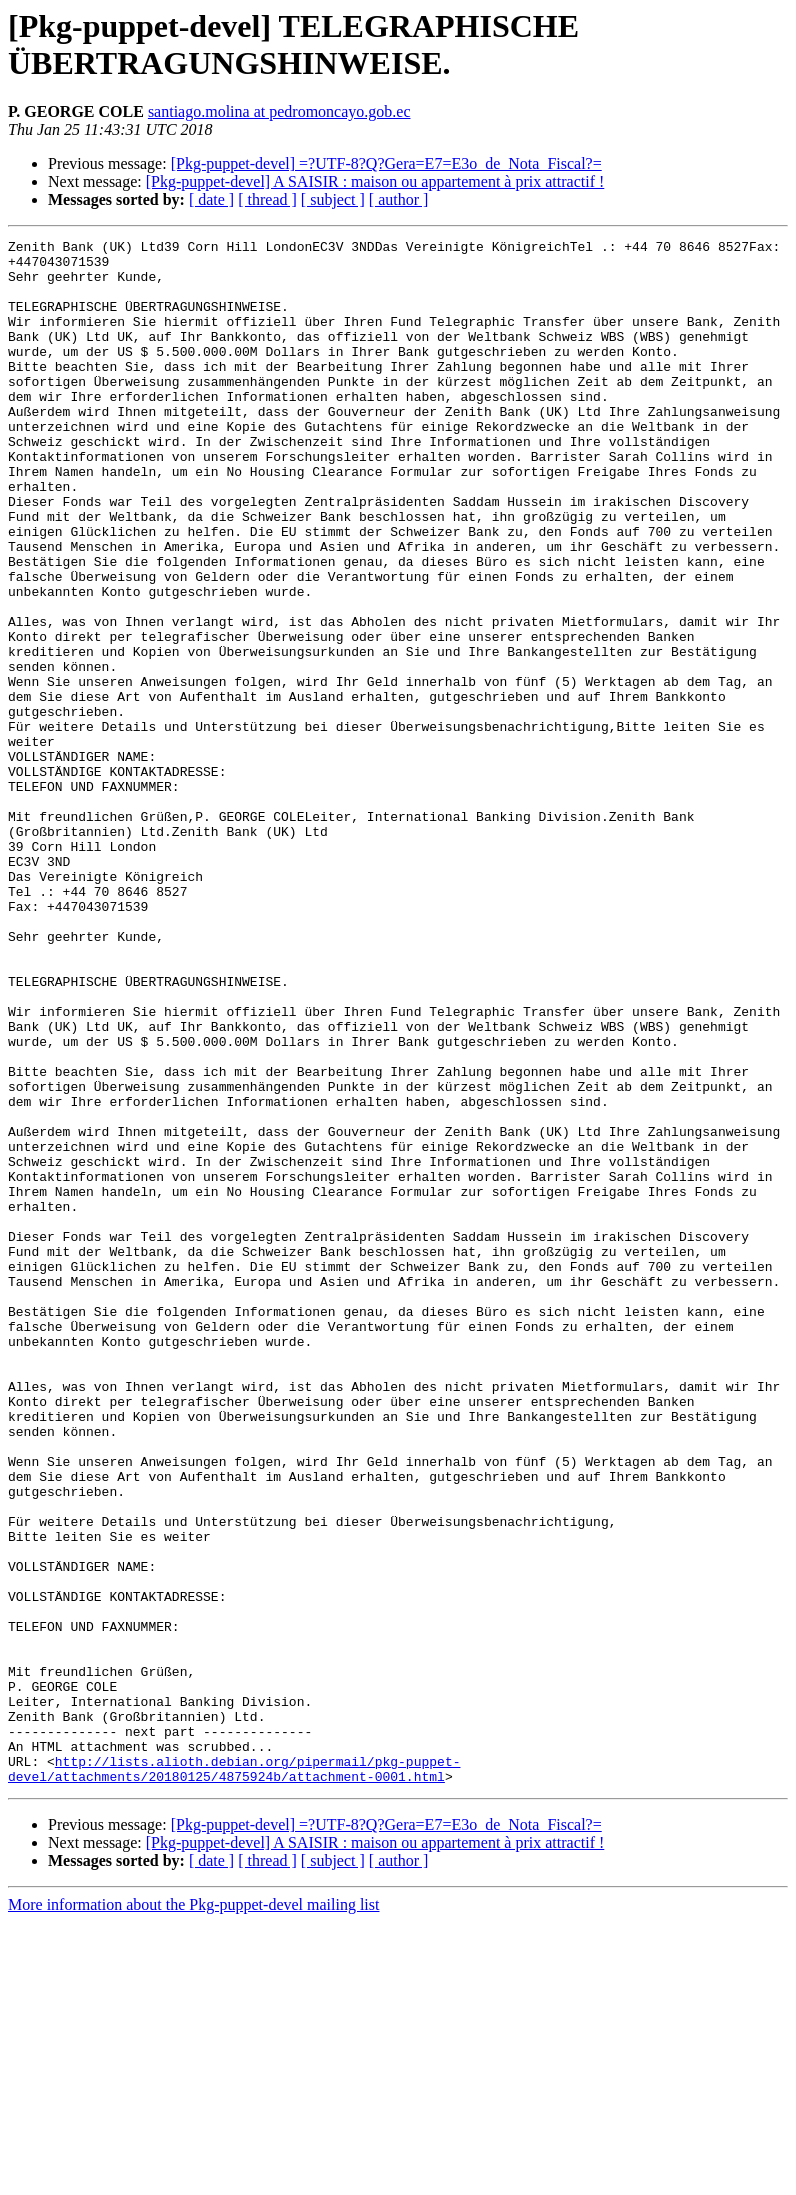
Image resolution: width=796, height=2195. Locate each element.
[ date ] (211, 199)
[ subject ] (333, 199)
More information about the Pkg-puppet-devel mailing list (193, 2177)
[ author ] (399, 199)
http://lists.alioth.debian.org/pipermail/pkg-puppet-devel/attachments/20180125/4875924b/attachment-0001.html (234, 2040)
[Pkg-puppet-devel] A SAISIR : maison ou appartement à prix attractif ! (375, 181)
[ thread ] (267, 199)
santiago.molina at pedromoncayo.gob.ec (279, 111)
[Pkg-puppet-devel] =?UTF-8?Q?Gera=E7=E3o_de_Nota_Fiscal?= (386, 163)
